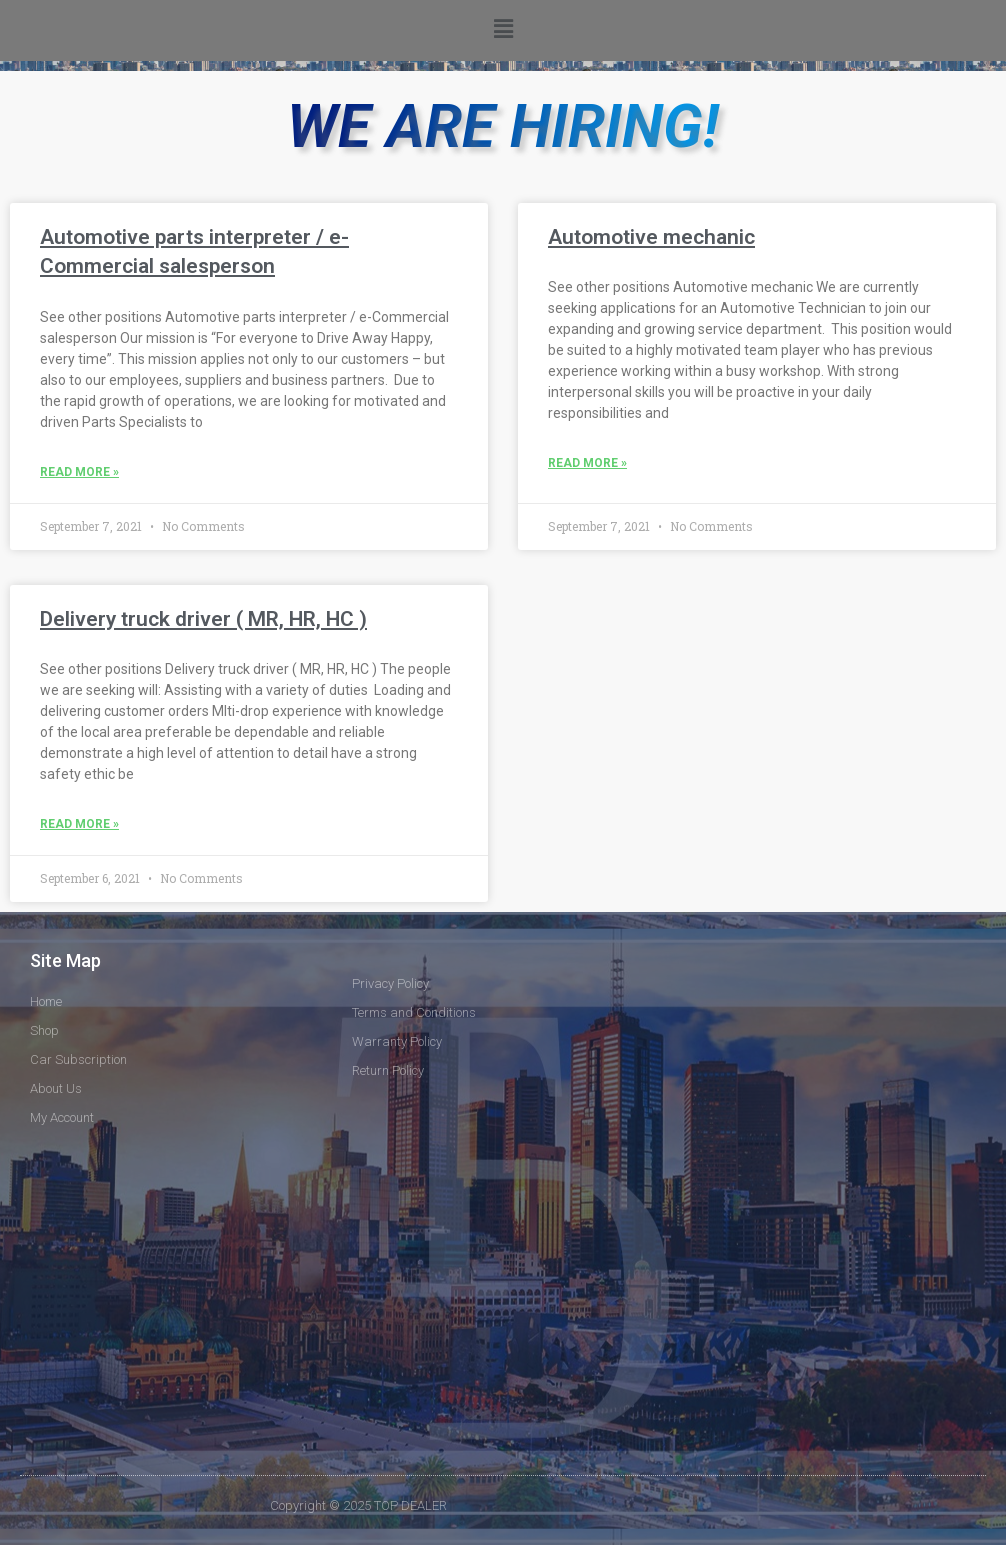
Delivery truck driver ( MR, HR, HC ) (203, 619)
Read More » (79, 472)
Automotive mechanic (651, 237)
